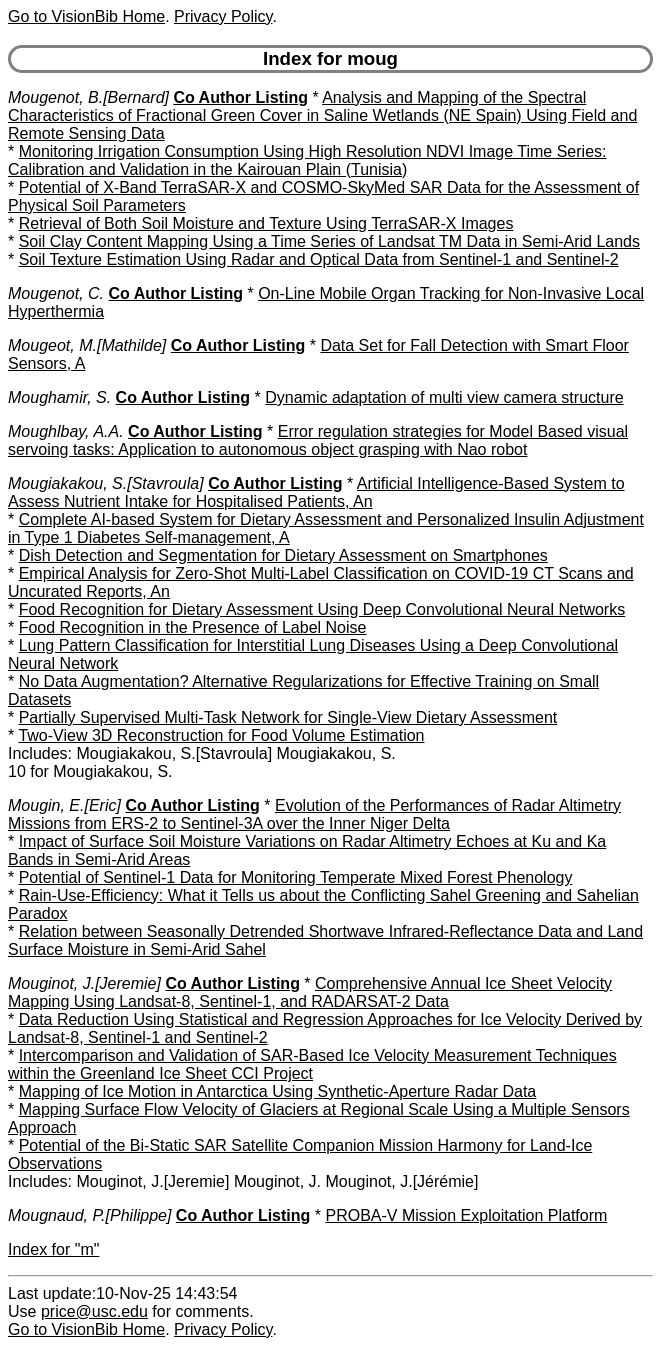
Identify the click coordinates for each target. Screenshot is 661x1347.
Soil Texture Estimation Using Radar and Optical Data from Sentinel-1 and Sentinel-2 (319, 259)
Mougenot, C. (56, 293)
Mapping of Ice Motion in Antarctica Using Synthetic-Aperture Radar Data (278, 1091)
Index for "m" (53, 1249)
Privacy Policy (223, 16)
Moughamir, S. (59, 397)
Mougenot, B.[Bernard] (88, 97)
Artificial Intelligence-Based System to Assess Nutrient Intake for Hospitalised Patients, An (316, 492)
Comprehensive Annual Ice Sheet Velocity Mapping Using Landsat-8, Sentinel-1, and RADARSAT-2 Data (310, 992)
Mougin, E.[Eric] (64, 805)
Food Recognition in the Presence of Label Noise (193, 627)
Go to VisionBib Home (86, 16)
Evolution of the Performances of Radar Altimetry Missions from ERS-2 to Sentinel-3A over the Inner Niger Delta (314, 814)
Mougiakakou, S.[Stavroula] (106, 483)
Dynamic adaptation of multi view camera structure (444, 397)
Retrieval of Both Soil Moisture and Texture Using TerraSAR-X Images (266, 223)
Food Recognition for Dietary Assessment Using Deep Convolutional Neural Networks (322, 609)
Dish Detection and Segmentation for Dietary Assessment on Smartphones (283, 555)
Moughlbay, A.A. (66, 431)
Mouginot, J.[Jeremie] (84, 983)
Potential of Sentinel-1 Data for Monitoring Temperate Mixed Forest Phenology (296, 877)
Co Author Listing (240, 97)
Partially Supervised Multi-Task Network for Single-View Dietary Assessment (288, 717)
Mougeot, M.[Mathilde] (87, 345)
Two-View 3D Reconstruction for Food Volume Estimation (221, 735)
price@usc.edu (94, 1311)
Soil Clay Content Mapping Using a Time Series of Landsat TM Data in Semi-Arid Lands (329, 241)
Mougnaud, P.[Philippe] (89, 1215)
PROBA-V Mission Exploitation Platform (466, 1215)
